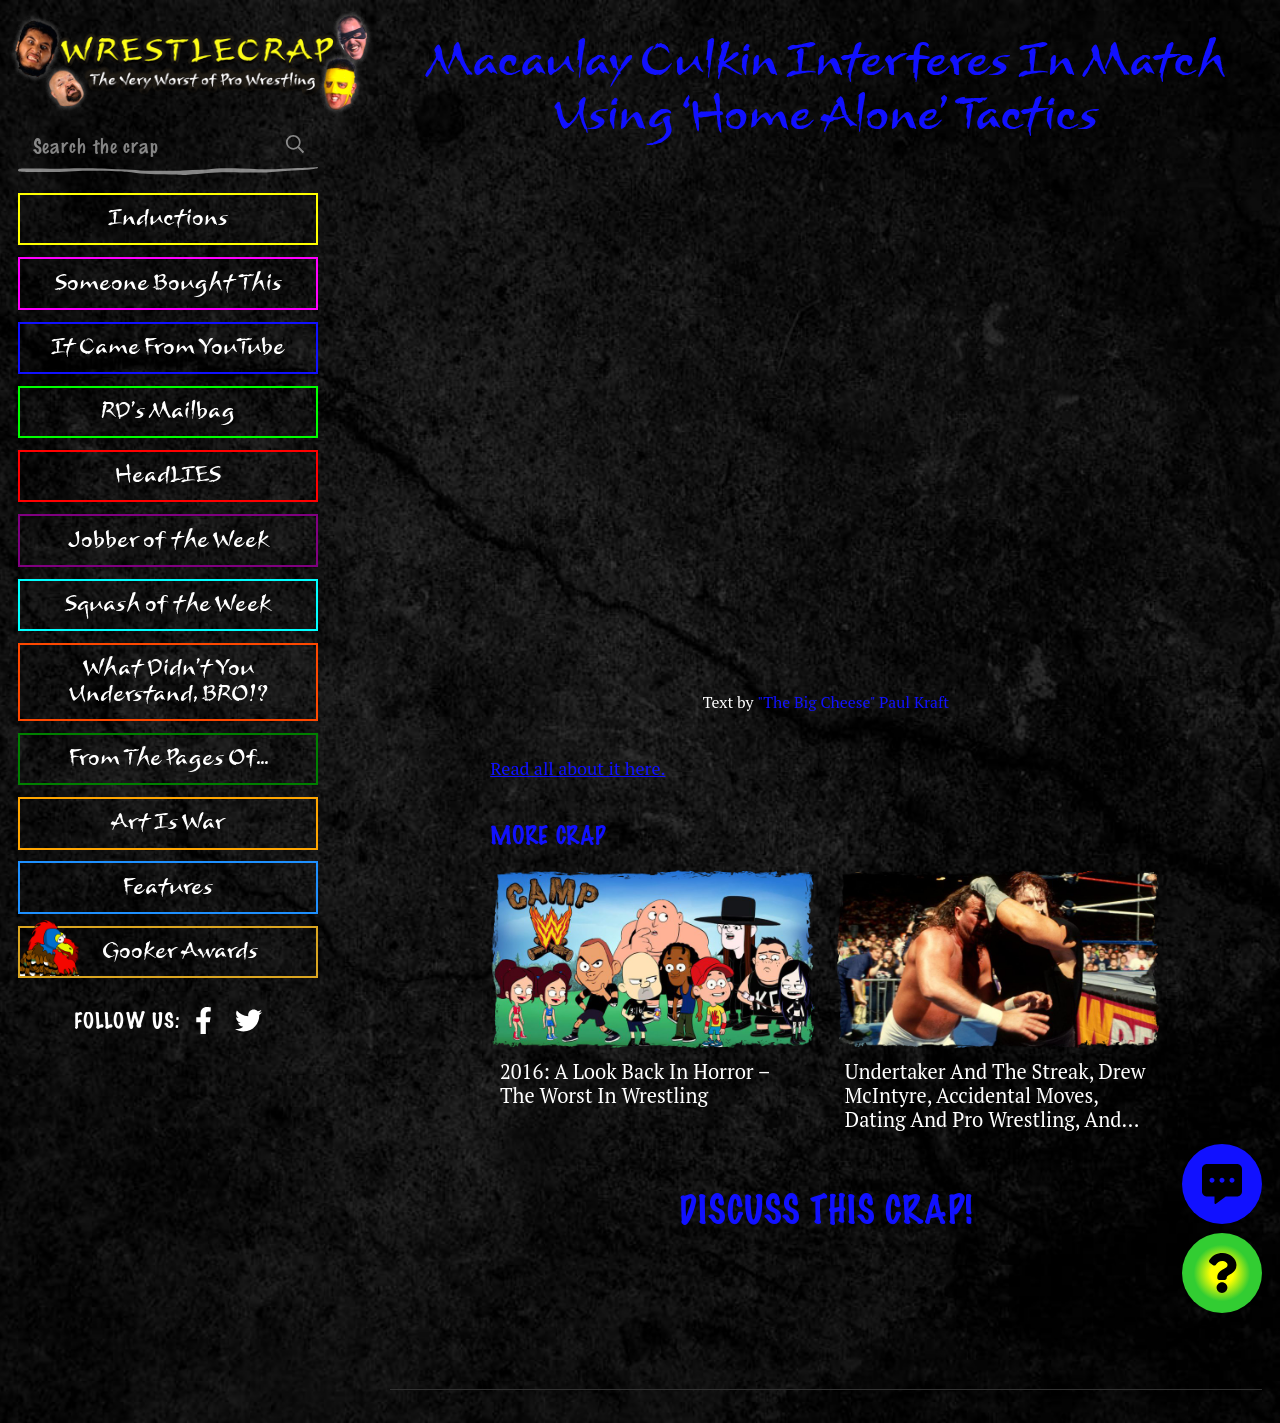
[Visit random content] (1222, 1273)
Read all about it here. (577, 768)
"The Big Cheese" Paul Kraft (853, 702)
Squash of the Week (168, 604)
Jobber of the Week (168, 540)
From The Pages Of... (168, 758)
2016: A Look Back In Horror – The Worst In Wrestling (635, 1083)
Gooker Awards (180, 951)
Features (168, 887)
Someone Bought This (168, 283)
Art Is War (168, 822)
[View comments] (1222, 1184)
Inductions (168, 218)
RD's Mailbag (168, 411)
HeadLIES (168, 475)
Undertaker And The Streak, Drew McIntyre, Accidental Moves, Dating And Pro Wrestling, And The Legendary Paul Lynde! (995, 1108)
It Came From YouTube (168, 347)
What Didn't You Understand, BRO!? (168, 681)
